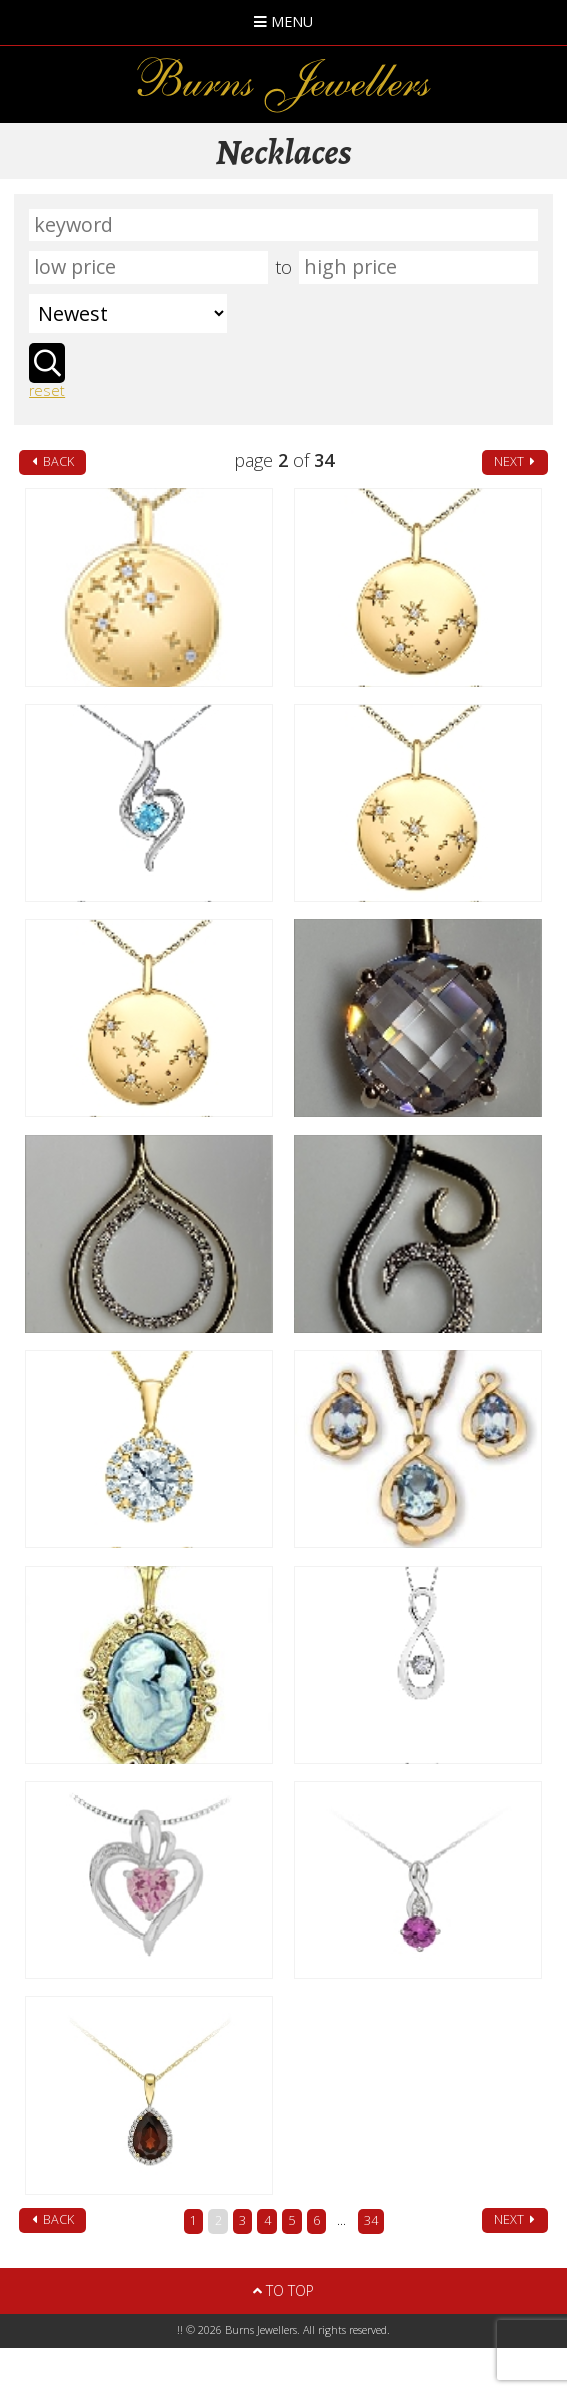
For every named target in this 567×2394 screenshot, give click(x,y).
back (53, 461)
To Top (283, 2290)
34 (371, 2220)
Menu (283, 21)
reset (47, 391)
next (514, 461)
